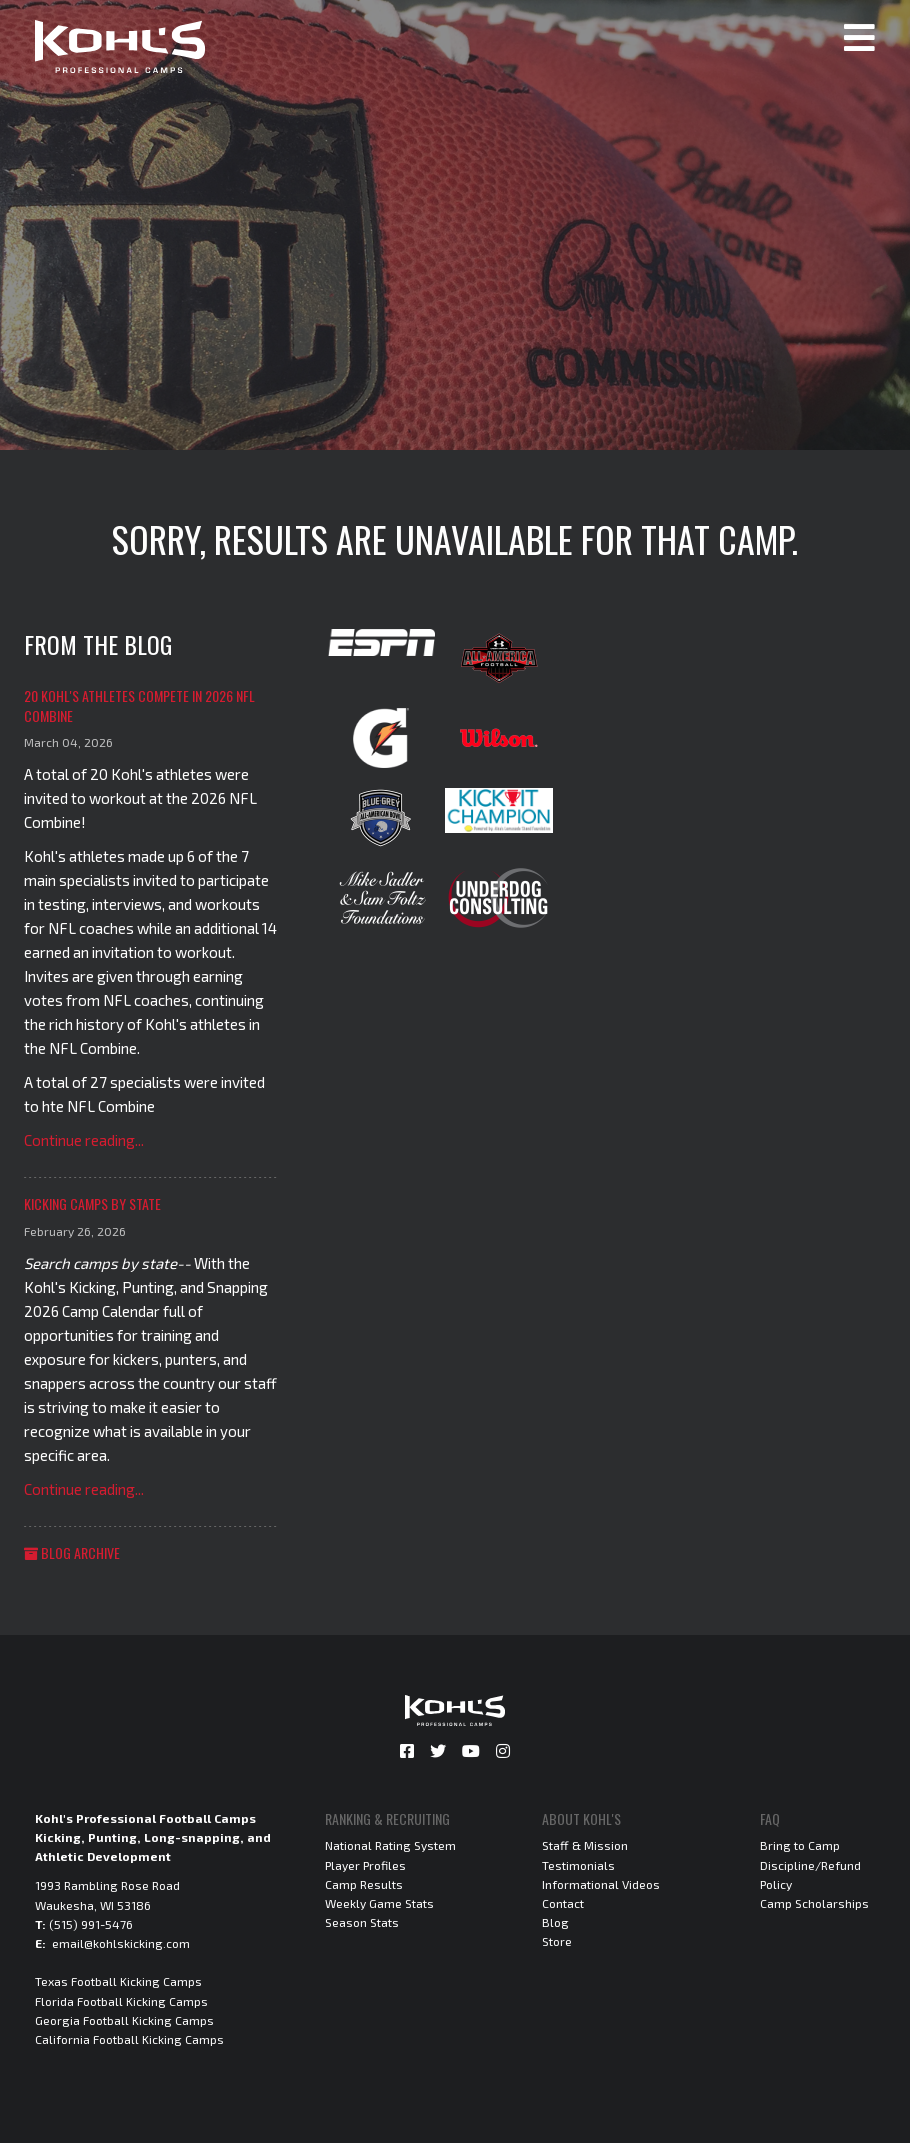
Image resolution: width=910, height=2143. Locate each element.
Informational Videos (601, 1884)
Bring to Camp (800, 1845)
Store (557, 1941)
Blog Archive (72, 1552)
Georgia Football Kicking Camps (124, 2020)
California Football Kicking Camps (129, 2039)
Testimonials (578, 1865)
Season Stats (362, 1922)
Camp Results (364, 1884)
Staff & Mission (585, 1845)
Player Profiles (365, 1865)
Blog (555, 1922)
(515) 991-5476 (91, 1924)
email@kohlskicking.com (121, 1943)
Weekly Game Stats (379, 1903)
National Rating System (390, 1845)
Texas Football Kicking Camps (118, 1981)
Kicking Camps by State (92, 1203)
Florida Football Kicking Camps (121, 2001)
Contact (563, 1903)
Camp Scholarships (814, 1903)
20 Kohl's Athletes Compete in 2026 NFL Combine (139, 705)
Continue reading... (84, 1140)
